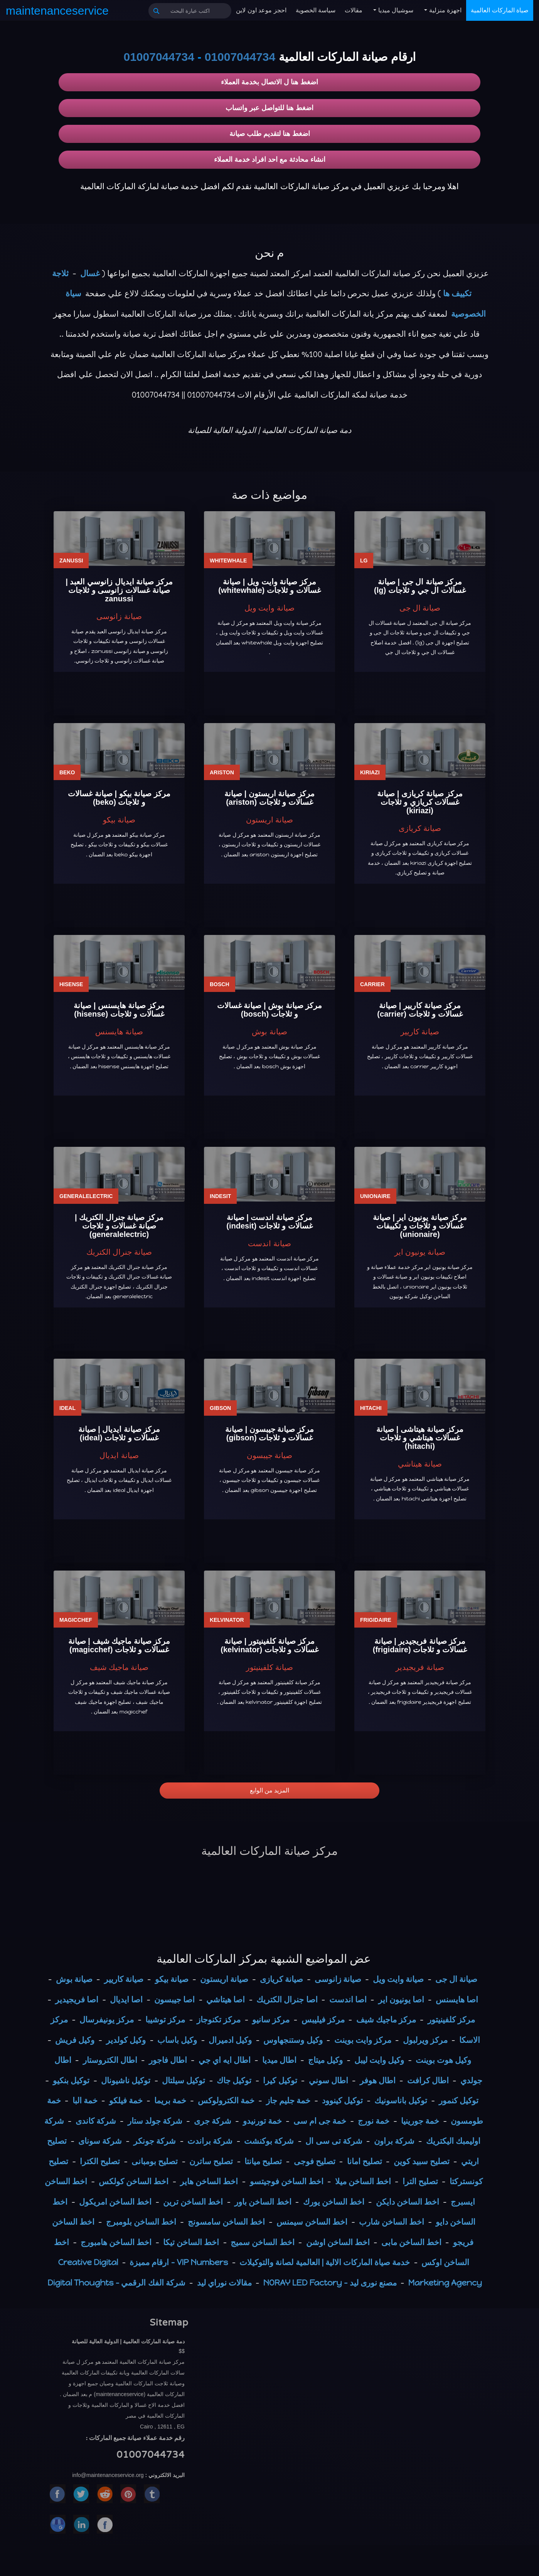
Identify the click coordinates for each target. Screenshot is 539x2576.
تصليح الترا (420, 2181)
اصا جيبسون (174, 1999)
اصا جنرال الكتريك (286, 1999)
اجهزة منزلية (444, 10)
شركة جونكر (154, 2141)
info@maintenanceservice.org (107, 2475)
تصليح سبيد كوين (422, 2161)
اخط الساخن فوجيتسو (286, 2181)
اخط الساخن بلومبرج (141, 2222)
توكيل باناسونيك (400, 2100)
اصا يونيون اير (401, 1999)
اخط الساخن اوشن (338, 2242)
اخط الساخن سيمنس (311, 2222)
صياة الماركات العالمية (500, 10)
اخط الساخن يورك (333, 2202)
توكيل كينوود (342, 2100)
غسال (90, 273)
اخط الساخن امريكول (115, 2202)
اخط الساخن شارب (391, 2222)
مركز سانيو (271, 2019)
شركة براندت (209, 2141)
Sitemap (169, 2322)
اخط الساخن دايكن (407, 2202)
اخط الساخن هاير (209, 2181)
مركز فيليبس (323, 2019)
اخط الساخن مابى (411, 2242)
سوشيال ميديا (394, 10)
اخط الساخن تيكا (191, 2242)
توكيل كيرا (280, 2080)
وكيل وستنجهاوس (292, 2040)
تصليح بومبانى (154, 2161)
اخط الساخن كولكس (133, 2181)
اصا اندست (348, 1999)
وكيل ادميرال (230, 2040)
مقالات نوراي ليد (224, 2282)
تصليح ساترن (211, 2161)
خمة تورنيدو (262, 2121)
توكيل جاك (234, 2080)
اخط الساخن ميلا (363, 2181)
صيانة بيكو (172, 1979)
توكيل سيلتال (183, 2080)
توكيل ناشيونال (125, 2080)
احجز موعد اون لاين (261, 10)
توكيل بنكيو (71, 2080)
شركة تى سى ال (333, 2141)
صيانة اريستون (224, 1979)
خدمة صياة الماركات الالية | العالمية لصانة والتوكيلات (324, 2262)
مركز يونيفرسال (106, 2019)
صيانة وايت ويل (398, 1979)
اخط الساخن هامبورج (116, 2242)
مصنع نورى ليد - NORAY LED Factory (330, 2282)
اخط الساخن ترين (193, 2202)
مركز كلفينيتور (451, 2019)
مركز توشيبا (165, 2019)
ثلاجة (60, 273)
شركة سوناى (100, 2141)
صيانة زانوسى (338, 1979)
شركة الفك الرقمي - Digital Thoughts (116, 2282)
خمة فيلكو (126, 2100)
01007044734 (240, 56)
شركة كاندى (96, 2121)
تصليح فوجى (314, 2161)
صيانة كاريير (123, 1979)
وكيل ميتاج (325, 2060)
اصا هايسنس (457, 1999)
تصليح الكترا (100, 2161)
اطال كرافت (428, 2080)
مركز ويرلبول (425, 2040)
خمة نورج (373, 2121)
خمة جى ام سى (319, 2121)
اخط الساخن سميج (262, 2242)
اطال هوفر (378, 2080)
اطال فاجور (168, 2060)
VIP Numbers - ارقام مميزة (179, 2262)
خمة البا (85, 2100)
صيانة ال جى (456, 1979)
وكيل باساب (177, 2040)
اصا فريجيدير (76, 1999)
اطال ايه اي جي (225, 2060)
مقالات (353, 10)
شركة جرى (212, 2121)
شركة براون (394, 2141)
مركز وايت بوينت (362, 2040)
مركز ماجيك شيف (386, 2019)
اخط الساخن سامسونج (226, 2222)
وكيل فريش (74, 2040)
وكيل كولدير (126, 2040)
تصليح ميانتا (263, 2161)
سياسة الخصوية (315, 10)
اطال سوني (328, 2080)
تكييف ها (457, 293)
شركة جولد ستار (155, 2121)
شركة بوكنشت (269, 2141)
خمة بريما (170, 2100)
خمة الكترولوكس (226, 2100)
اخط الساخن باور (262, 2202)
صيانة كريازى (281, 1979)
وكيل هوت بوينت (443, 2060)
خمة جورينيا (420, 2121)
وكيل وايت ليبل (379, 2060)
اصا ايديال (126, 1999)
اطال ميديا (279, 2060)
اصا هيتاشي (225, 1999)
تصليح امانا (364, 2161)
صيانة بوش (74, 1979)
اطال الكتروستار (110, 2060)
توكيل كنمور (458, 2100)
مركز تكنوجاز (219, 2019)
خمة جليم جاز (288, 2100)
